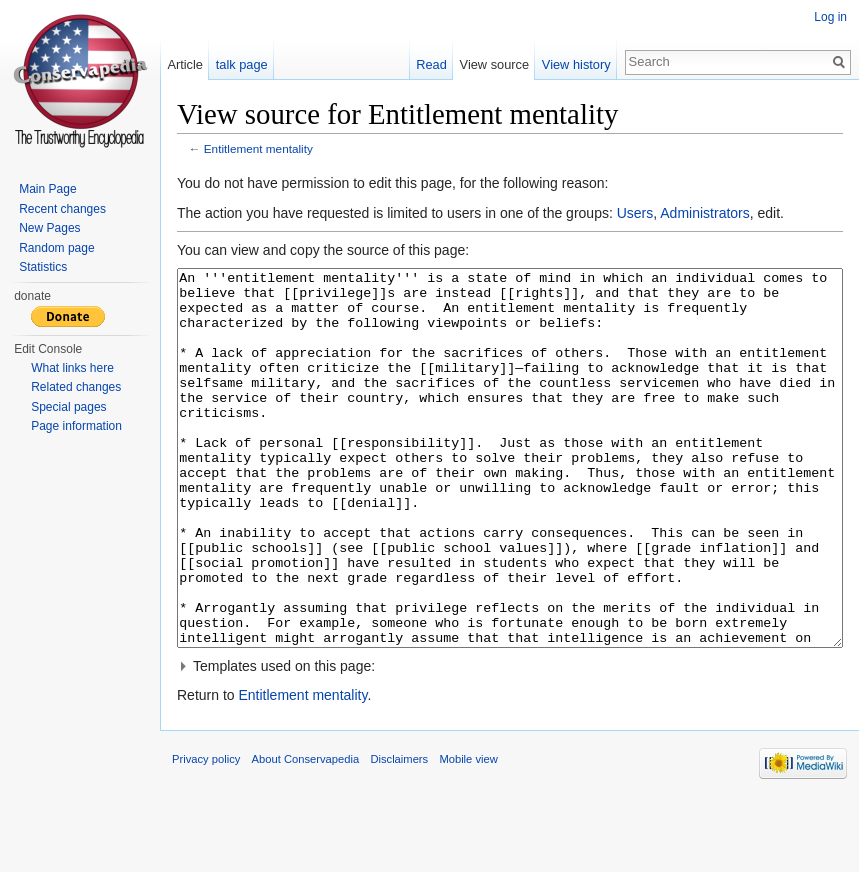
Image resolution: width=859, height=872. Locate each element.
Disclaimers (399, 834)
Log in (830, 17)
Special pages (68, 407)
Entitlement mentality (258, 148)
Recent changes (62, 209)
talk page (242, 64)
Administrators (704, 213)
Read (431, 64)
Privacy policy (206, 834)
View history (576, 64)
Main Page (47, 189)
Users (635, 213)
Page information (76, 426)
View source (494, 64)
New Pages (49, 228)
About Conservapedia (306, 834)
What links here (72, 368)
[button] (510, 741)
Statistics (43, 267)
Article (185, 64)
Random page (56, 248)
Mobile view (468, 834)
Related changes (76, 387)
